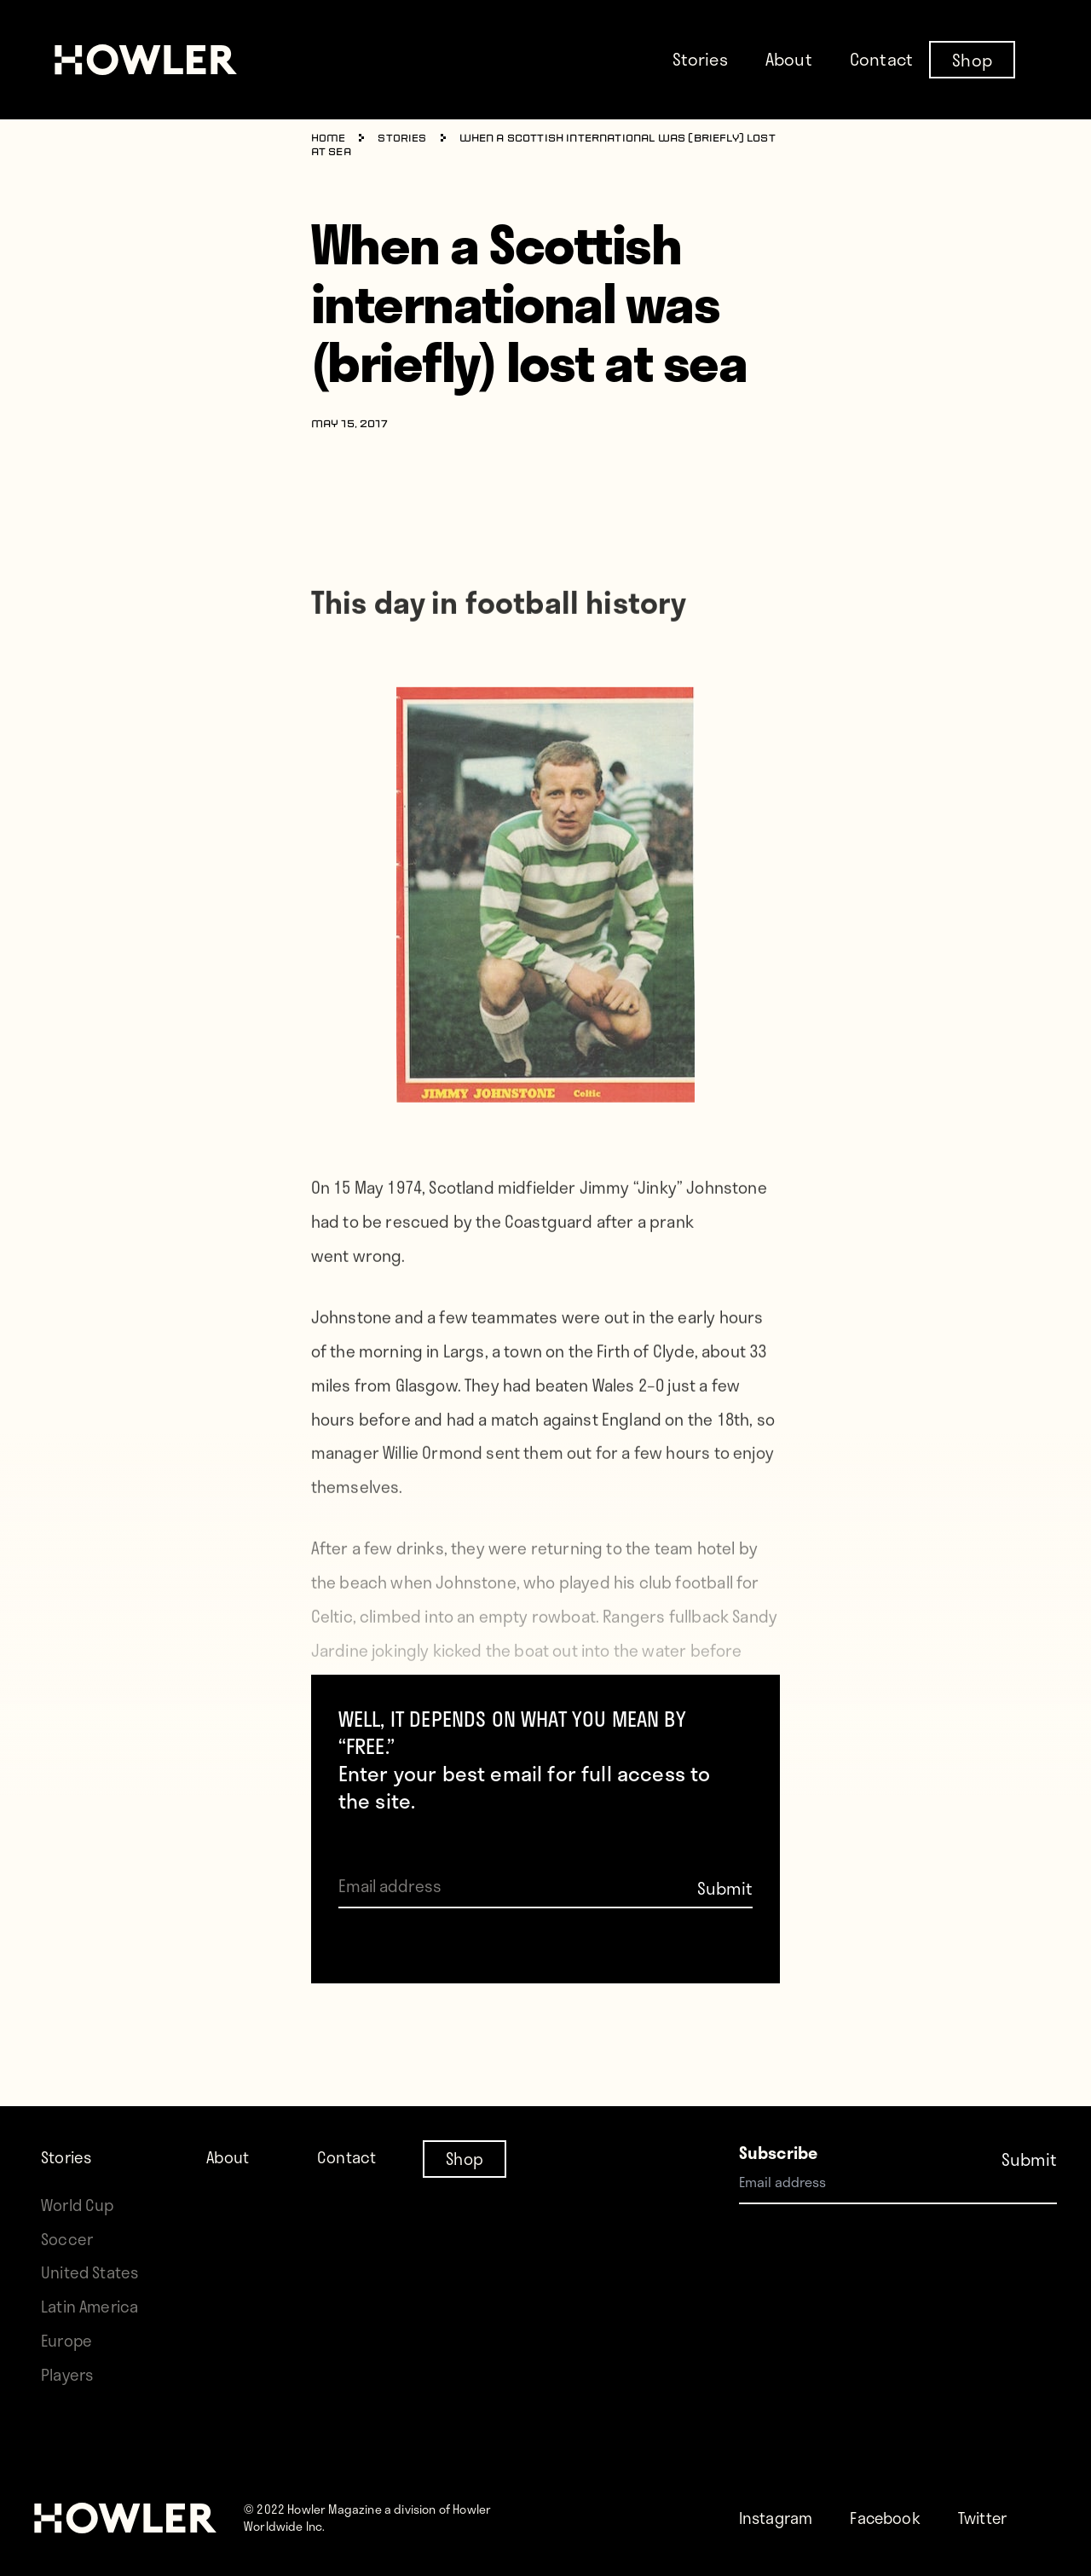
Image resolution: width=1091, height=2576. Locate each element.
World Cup (79, 2136)
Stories (700, 59)
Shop (972, 59)
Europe (68, 2340)
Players (68, 2374)
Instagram (778, 2517)
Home (328, 139)
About (788, 59)
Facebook (889, 2517)
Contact (881, 59)
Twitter (989, 2517)
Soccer (67, 2170)
